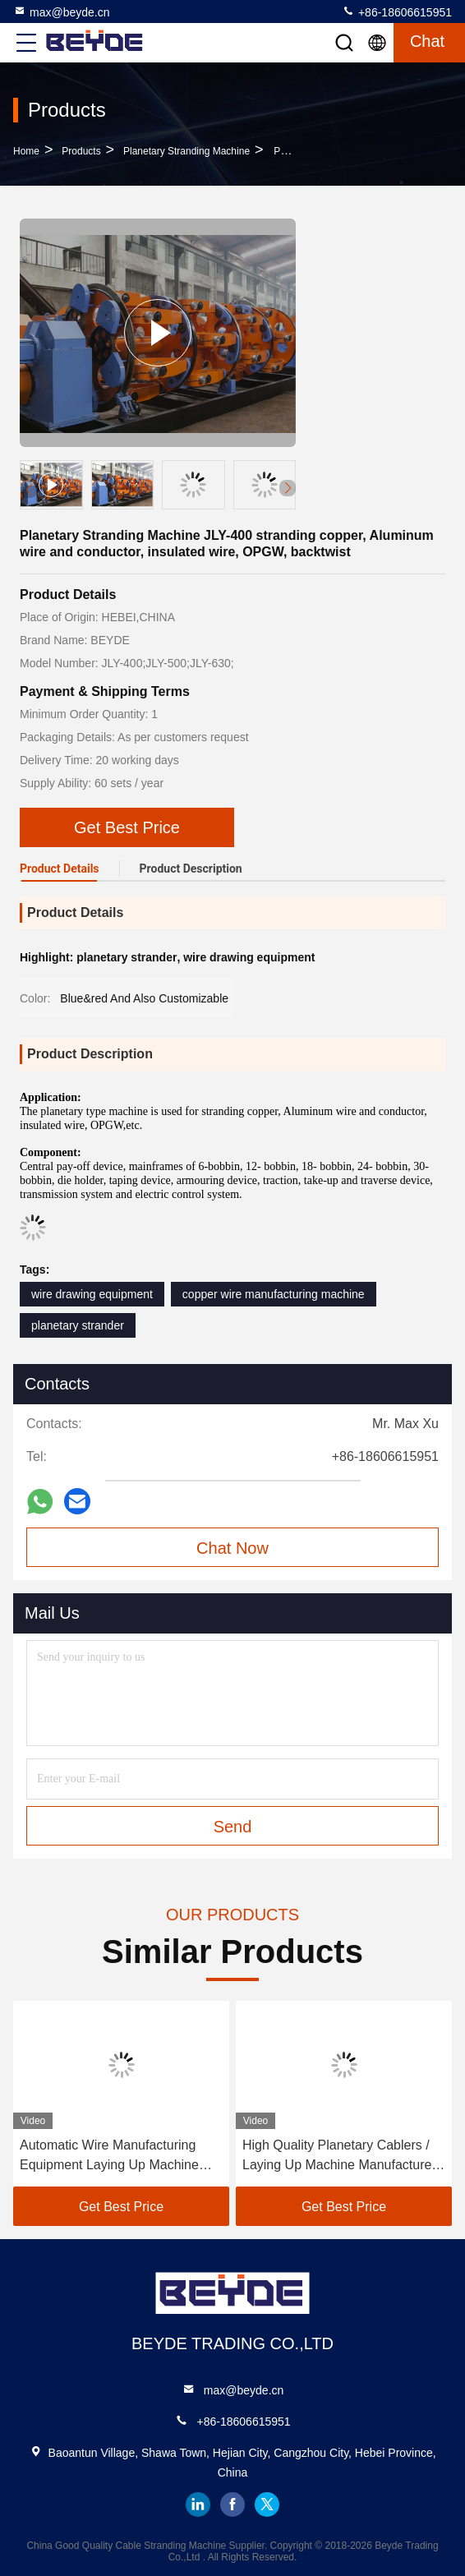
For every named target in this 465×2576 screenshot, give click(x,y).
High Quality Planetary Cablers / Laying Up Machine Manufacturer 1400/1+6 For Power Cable (339, 2156)
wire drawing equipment (92, 1294)
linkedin (198, 2504)
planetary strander (77, 1325)
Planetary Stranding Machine (186, 151)
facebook (232, 2504)
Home (26, 151)
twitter (267, 2504)
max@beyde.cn (61, 11)
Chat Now (232, 1548)
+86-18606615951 (397, 11)
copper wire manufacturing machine (273, 1294)
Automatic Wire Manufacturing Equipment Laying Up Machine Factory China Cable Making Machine (109, 2156)
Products (81, 151)
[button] (287, 488)
